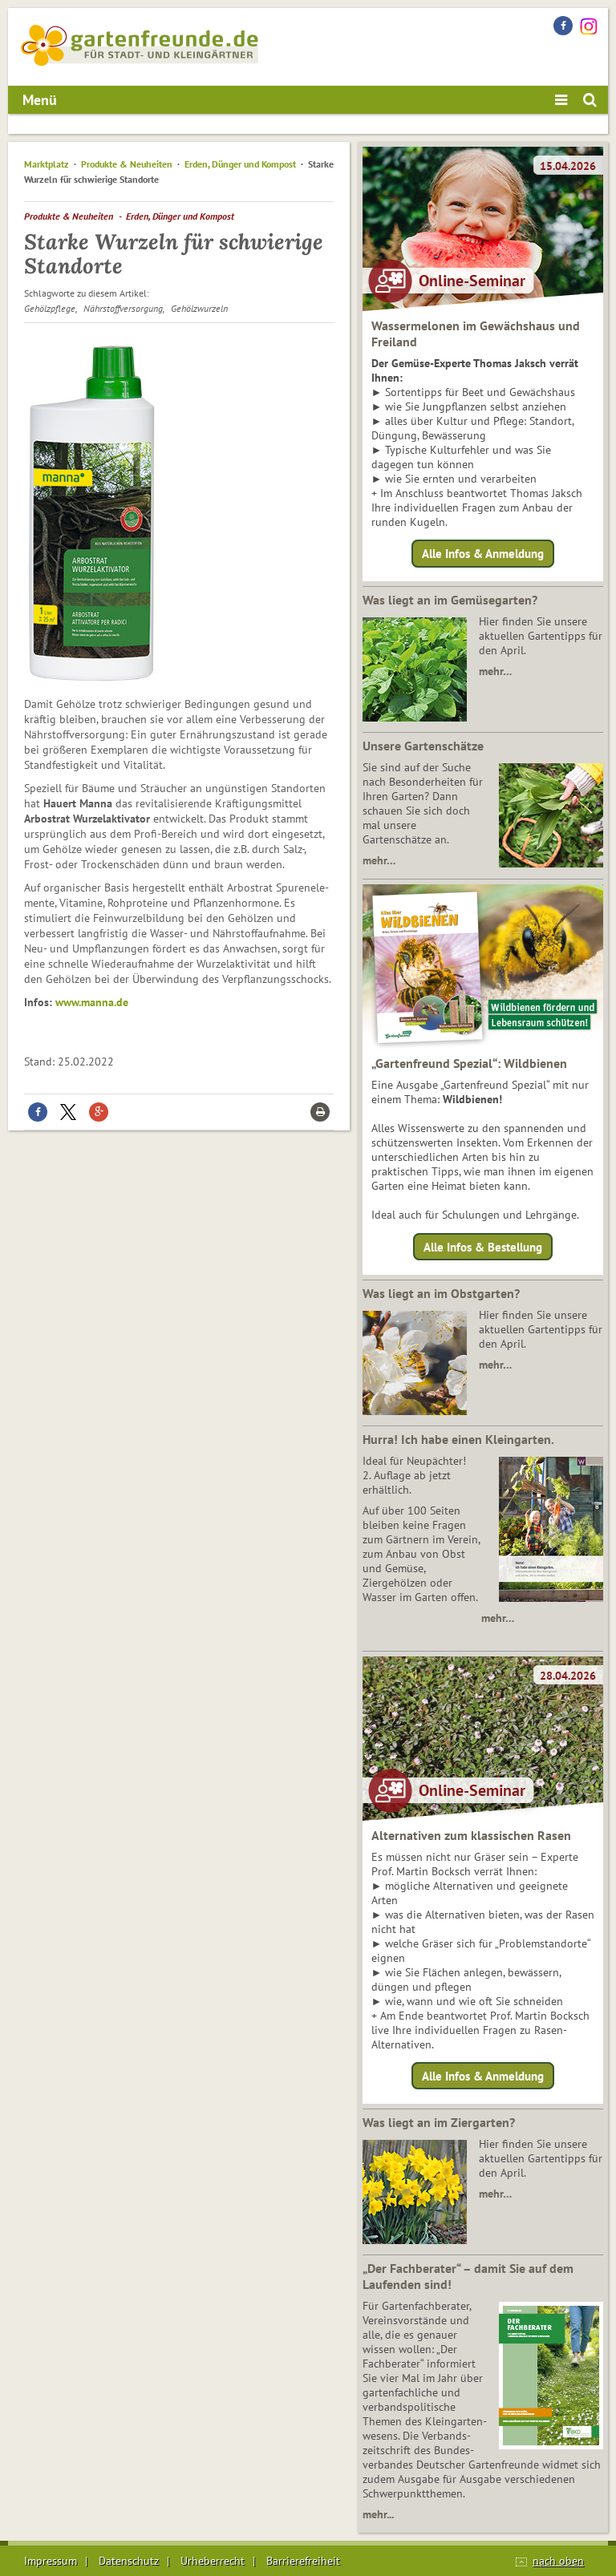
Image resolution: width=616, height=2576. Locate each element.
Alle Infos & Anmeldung (483, 553)
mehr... (378, 2514)
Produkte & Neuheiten (126, 164)
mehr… (495, 671)
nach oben (558, 2561)
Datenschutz (129, 2561)
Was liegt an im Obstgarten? (441, 1293)
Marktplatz (46, 164)
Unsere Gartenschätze (423, 746)
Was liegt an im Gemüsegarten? (450, 600)
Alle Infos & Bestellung (483, 1246)
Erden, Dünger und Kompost (240, 164)
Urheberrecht (212, 2561)
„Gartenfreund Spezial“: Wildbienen (469, 1063)
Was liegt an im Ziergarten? (439, 2122)
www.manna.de (91, 1002)
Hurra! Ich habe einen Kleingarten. (458, 1439)
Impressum (50, 2561)
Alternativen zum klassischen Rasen (471, 1835)
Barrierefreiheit (303, 2561)
